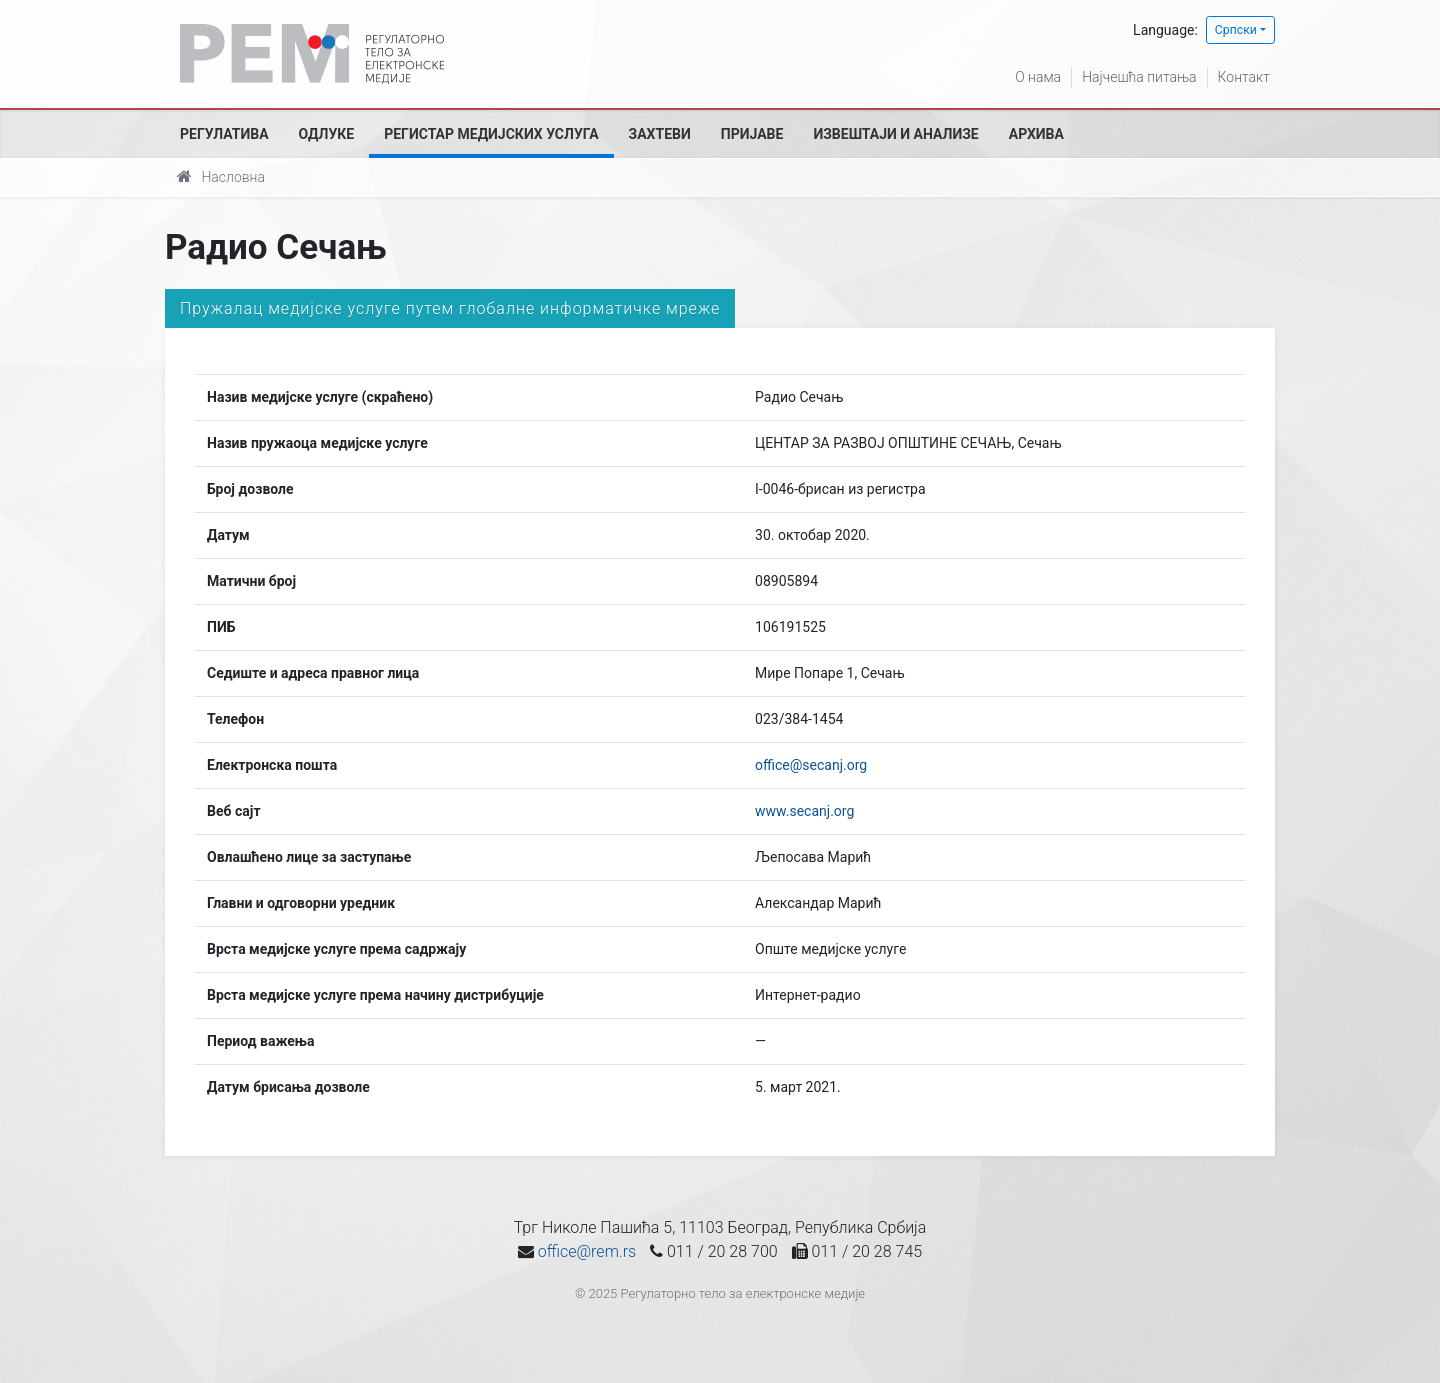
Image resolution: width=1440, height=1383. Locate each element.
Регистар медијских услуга (491, 134)
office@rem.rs (587, 1251)
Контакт (1244, 77)
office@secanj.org (811, 765)
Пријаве (752, 134)
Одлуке (327, 134)
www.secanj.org (804, 811)
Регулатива (224, 134)
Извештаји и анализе (895, 134)
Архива (1036, 134)
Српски (1236, 30)
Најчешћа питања (1139, 77)
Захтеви (660, 134)
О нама (1038, 77)
